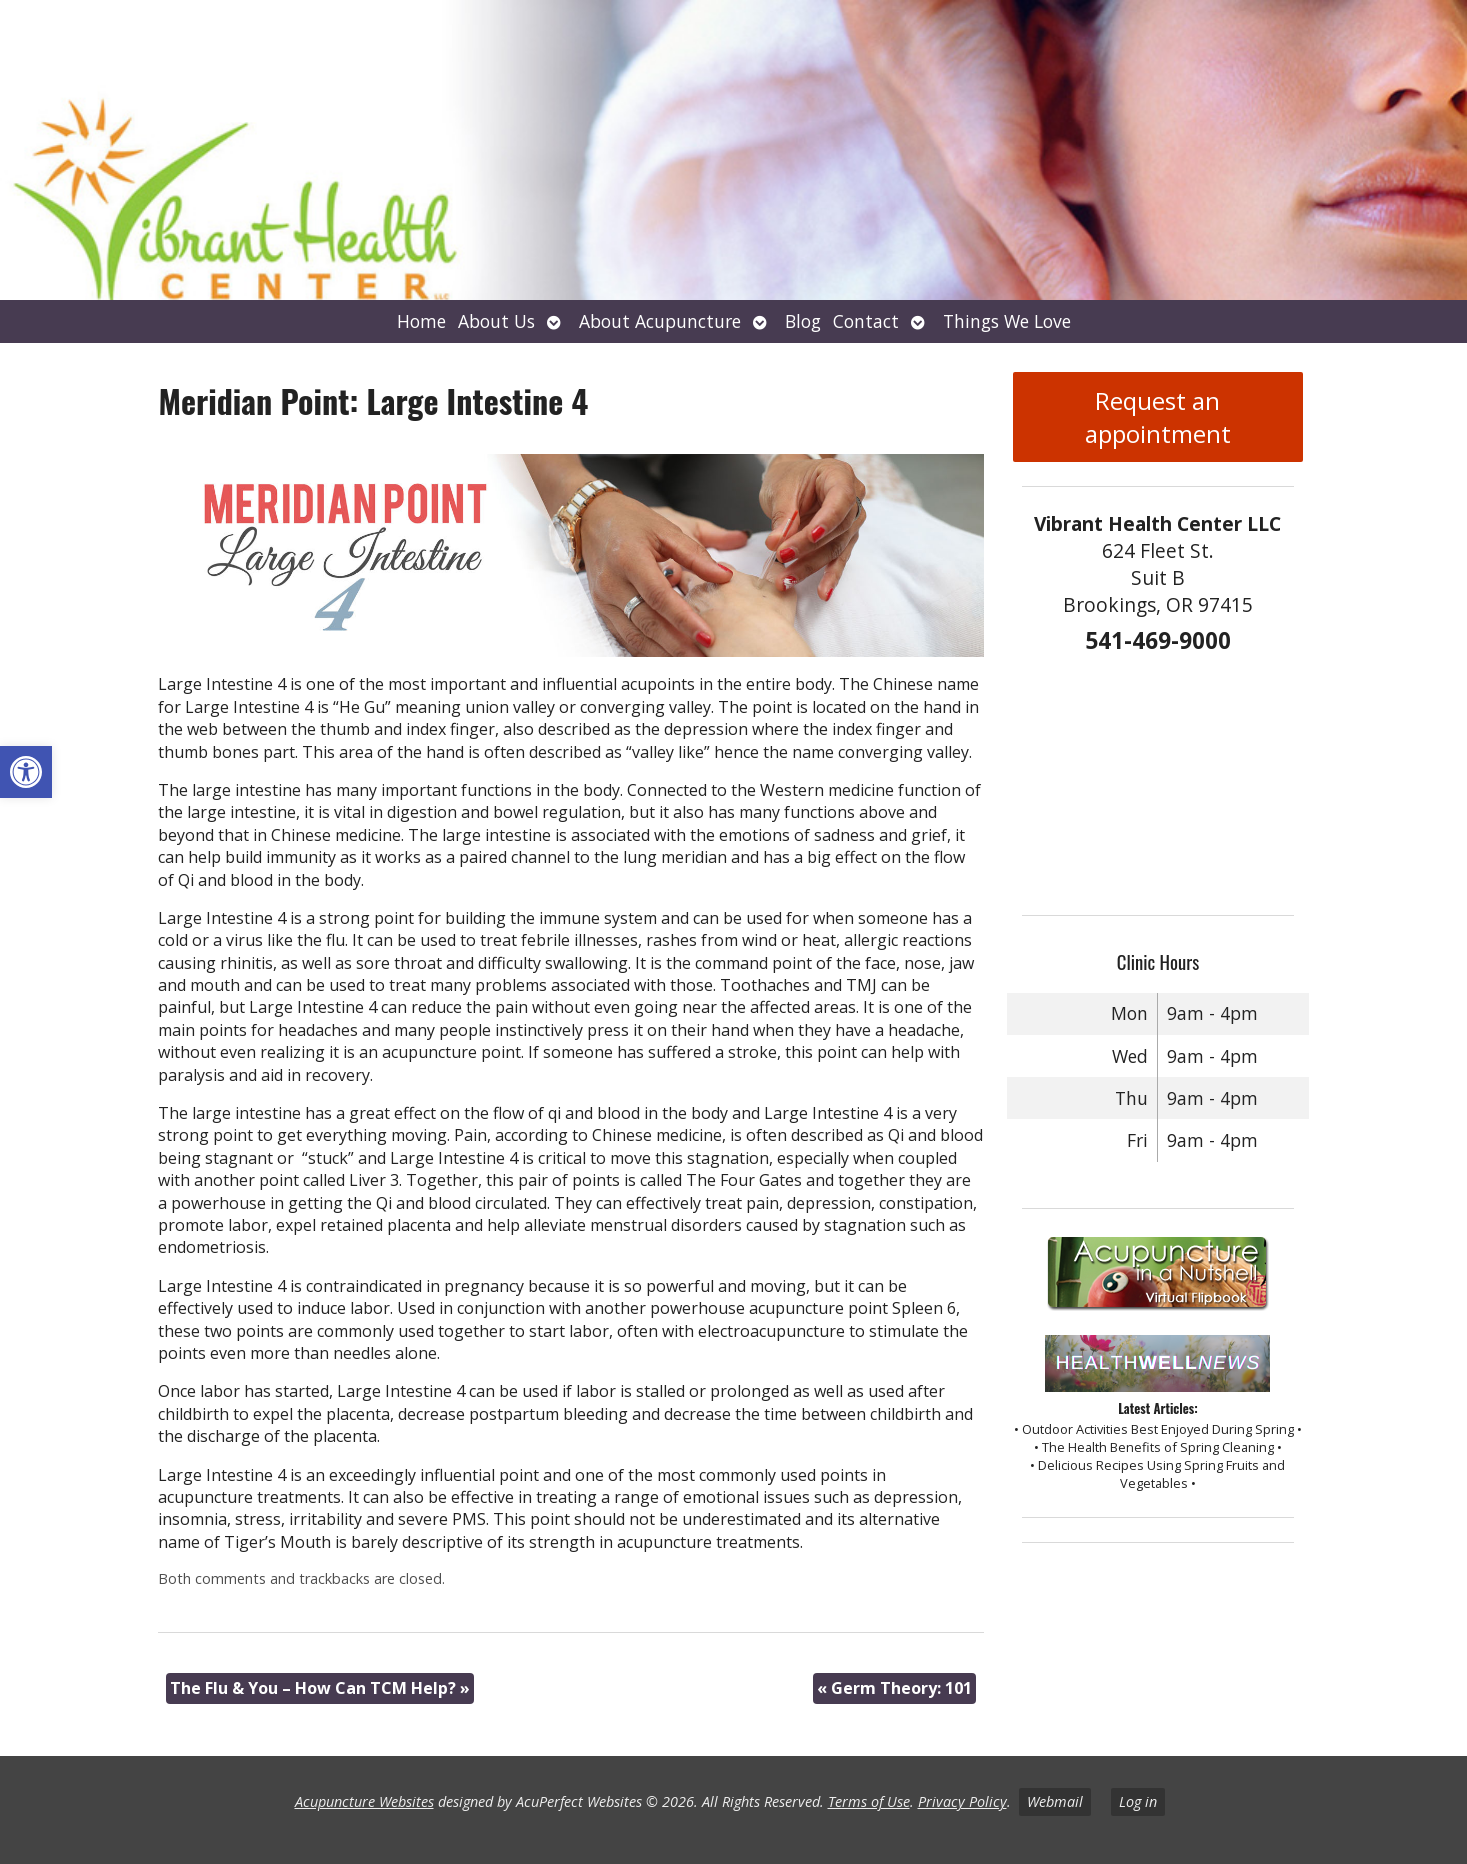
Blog (803, 321)
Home (421, 321)
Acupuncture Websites (364, 1801)
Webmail (1055, 1801)
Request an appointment (1158, 417)
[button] (26, 772)
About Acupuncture (660, 321)
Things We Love (1007, 321)
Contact (866, 321)
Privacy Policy (962, 1801)
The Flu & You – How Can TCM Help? (320, 1688)
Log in (1138, 1801)
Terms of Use (869, 1801)
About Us (496, 321)
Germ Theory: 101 (894, 1688)
